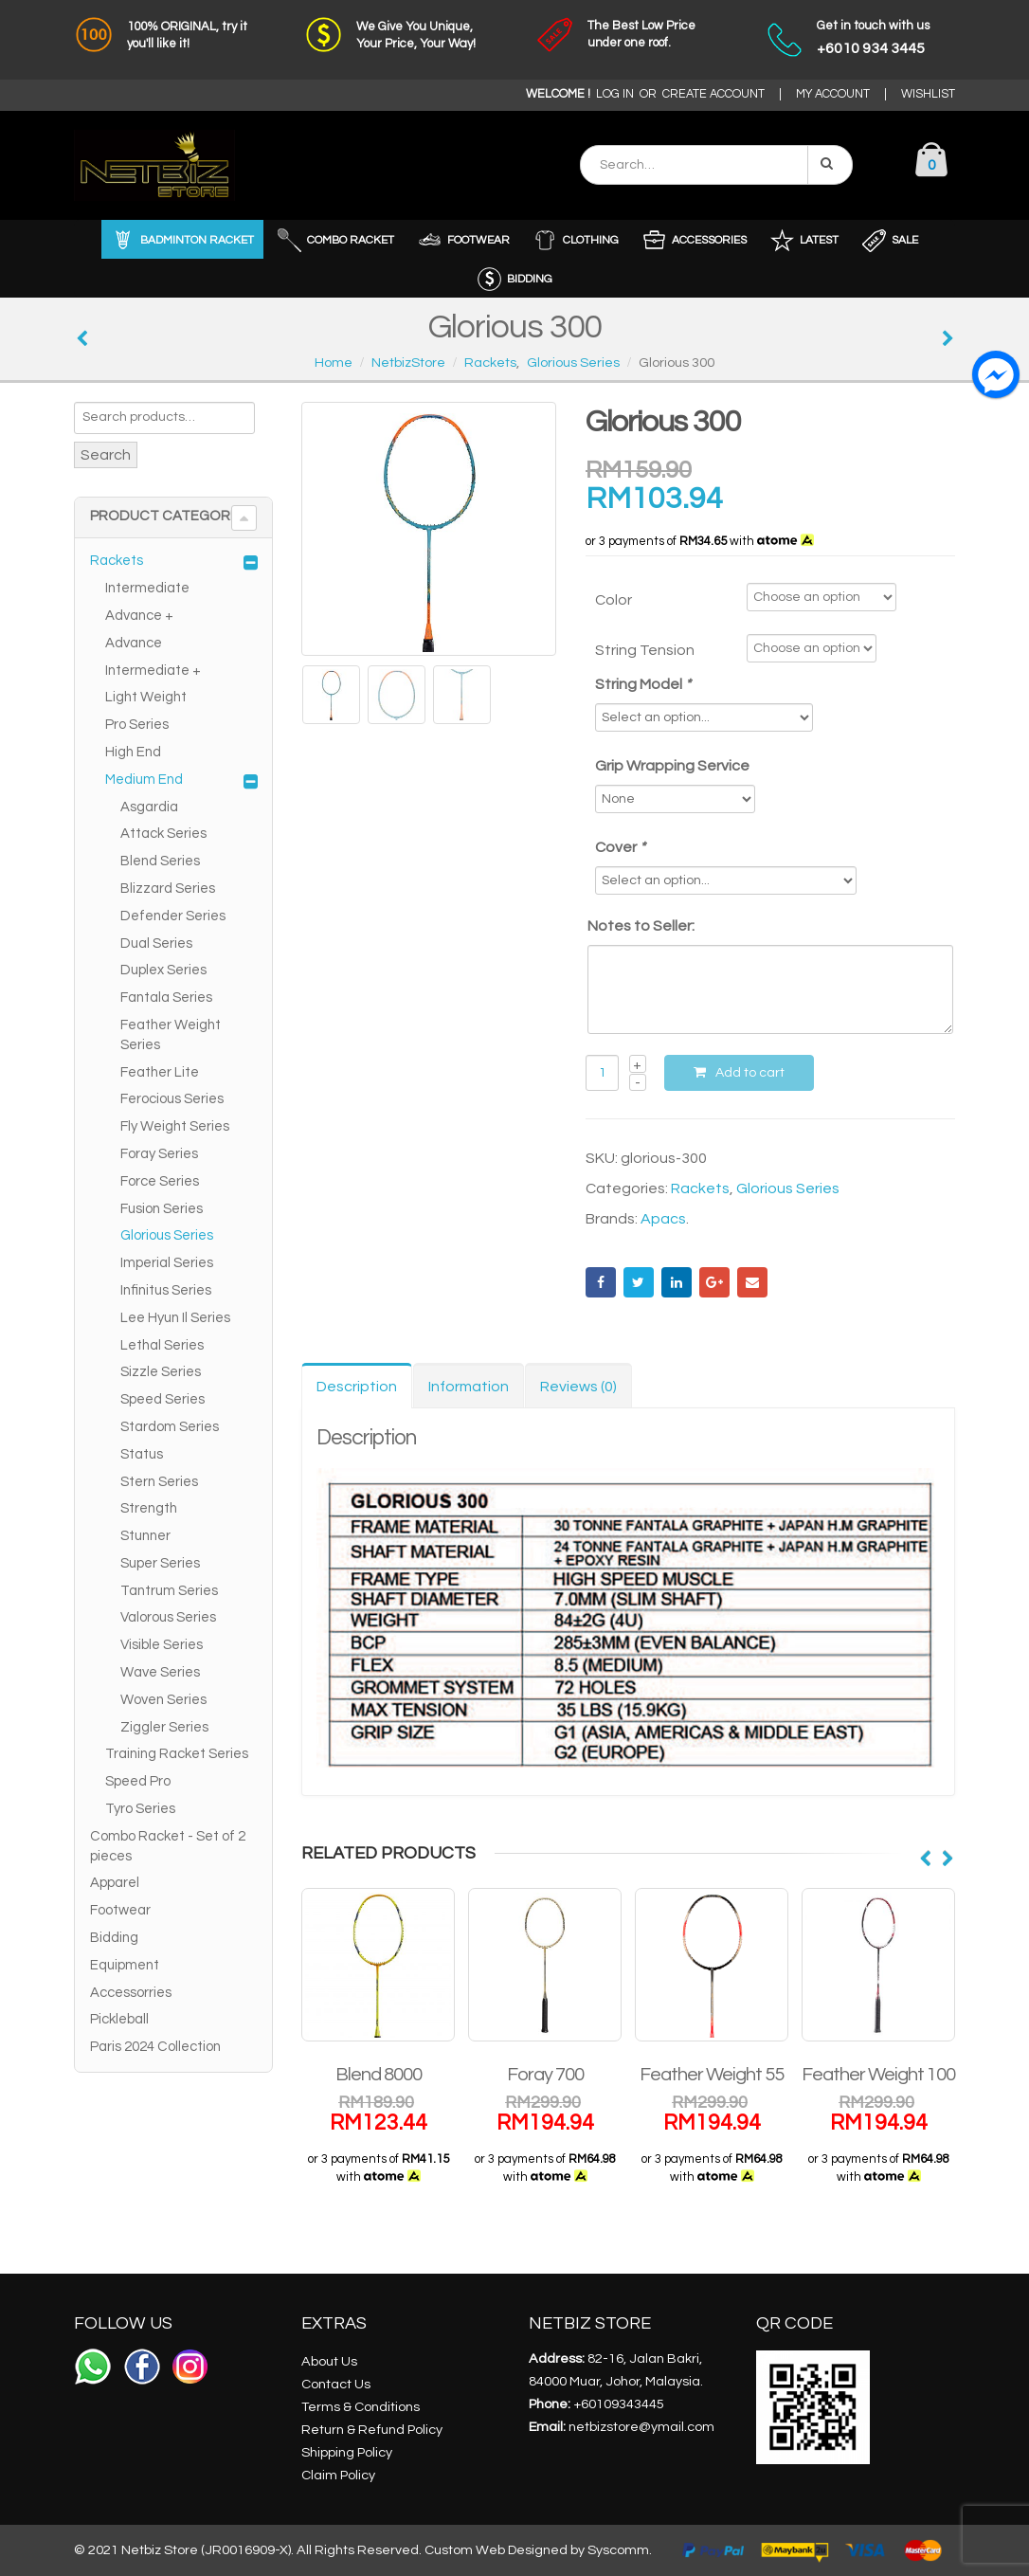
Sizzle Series (160, 1372)
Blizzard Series (167, 888)
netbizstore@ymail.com (641, 2427)
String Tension (645, 650)
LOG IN (615, 94)
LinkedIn (676, 1282)
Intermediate (147, 588)
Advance (133, 643)
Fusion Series (161, 1209)
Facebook (601, 1282)
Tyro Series (140, 1809)
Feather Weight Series (170, 1035)
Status (141, 1454)
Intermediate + (153, 670)
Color (613, 600)
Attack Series (163, 833)
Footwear (120, 1910)
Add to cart (750, 1072)
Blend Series (160, 861)
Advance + (139, 615)
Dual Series (156, 943)
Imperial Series (166, 1263)
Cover (621, 847)
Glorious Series (787, 1188)
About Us (329, 2361)
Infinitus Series (165, 1290)
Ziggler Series (164, 1727)
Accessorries (131, 1993)
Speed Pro (138, 1781)
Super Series (160, 1563)
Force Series (159, 1181)
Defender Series (173, 916)
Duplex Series (163, 970)
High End (133, 752)
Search (106, 455)
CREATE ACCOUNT (713, 94)
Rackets (700, 1188)
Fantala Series (166, 997)
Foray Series (159, 1154)
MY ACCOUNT (833, 94)
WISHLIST (928, 94)
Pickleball (119, 2019)
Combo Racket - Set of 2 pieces (167, 1846)
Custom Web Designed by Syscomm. (538, 2550)
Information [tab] (468, 1386)
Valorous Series (168, 1617)
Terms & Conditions (360, 2407)
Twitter (638, 1282)
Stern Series (159, 1482)
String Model (644, 684)
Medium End (144, 779)
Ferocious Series (172, 1099)
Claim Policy (338, 2475)
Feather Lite (159, 1072)
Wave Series (160, 1672)
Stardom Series (169, 1427)
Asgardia (149, 807)
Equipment (124, 1965)
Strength (148, 1508)
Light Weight (146, 697)
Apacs (663, 1218)
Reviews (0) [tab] (578, 1386)
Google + (714, 1282)
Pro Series (137, 724)
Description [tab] (356, 1386)
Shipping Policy (346, 2452)
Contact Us (335, 2384)
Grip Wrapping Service (672, 765)
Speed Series (162, 1399)
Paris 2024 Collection (155, 2047)
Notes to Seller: (641, 926)
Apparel (114, 1883)
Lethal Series (162, 1345)
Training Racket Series (176, 1754)
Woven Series (163, 1700)
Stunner (145, 1536)
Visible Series (161, 1645)
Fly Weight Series (174, 1126)
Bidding (114, 1938)
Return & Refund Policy (371, 2429)
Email (752, 1282)
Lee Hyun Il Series (175, 1318)
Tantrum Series (169, 1591)
